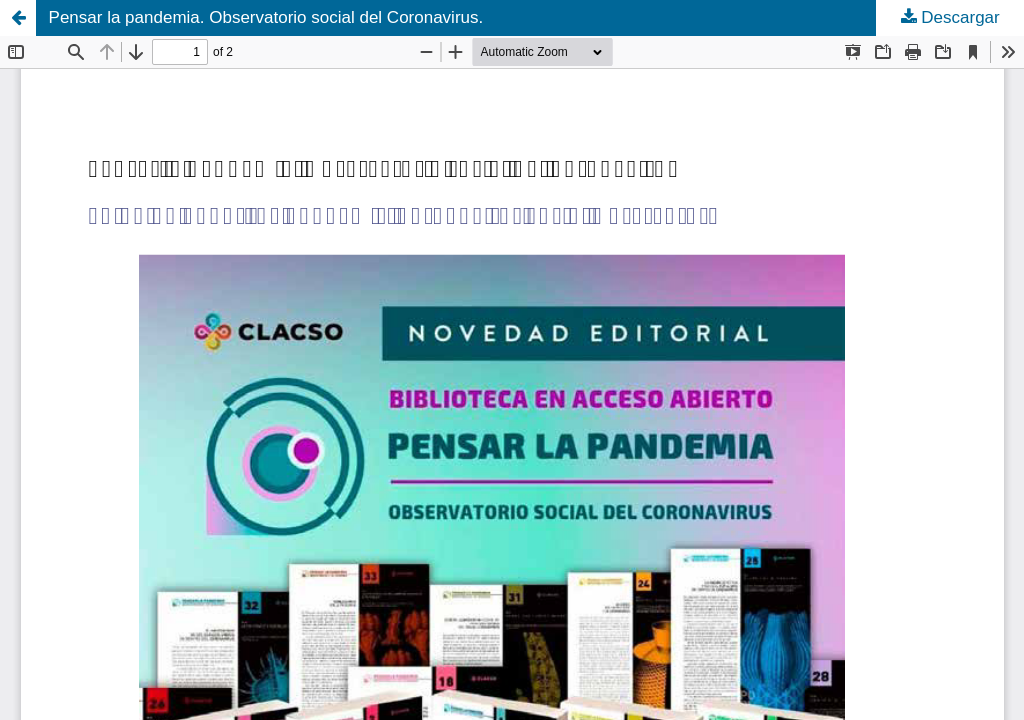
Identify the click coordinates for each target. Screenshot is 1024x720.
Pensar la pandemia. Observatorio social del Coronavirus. (266, 17)
